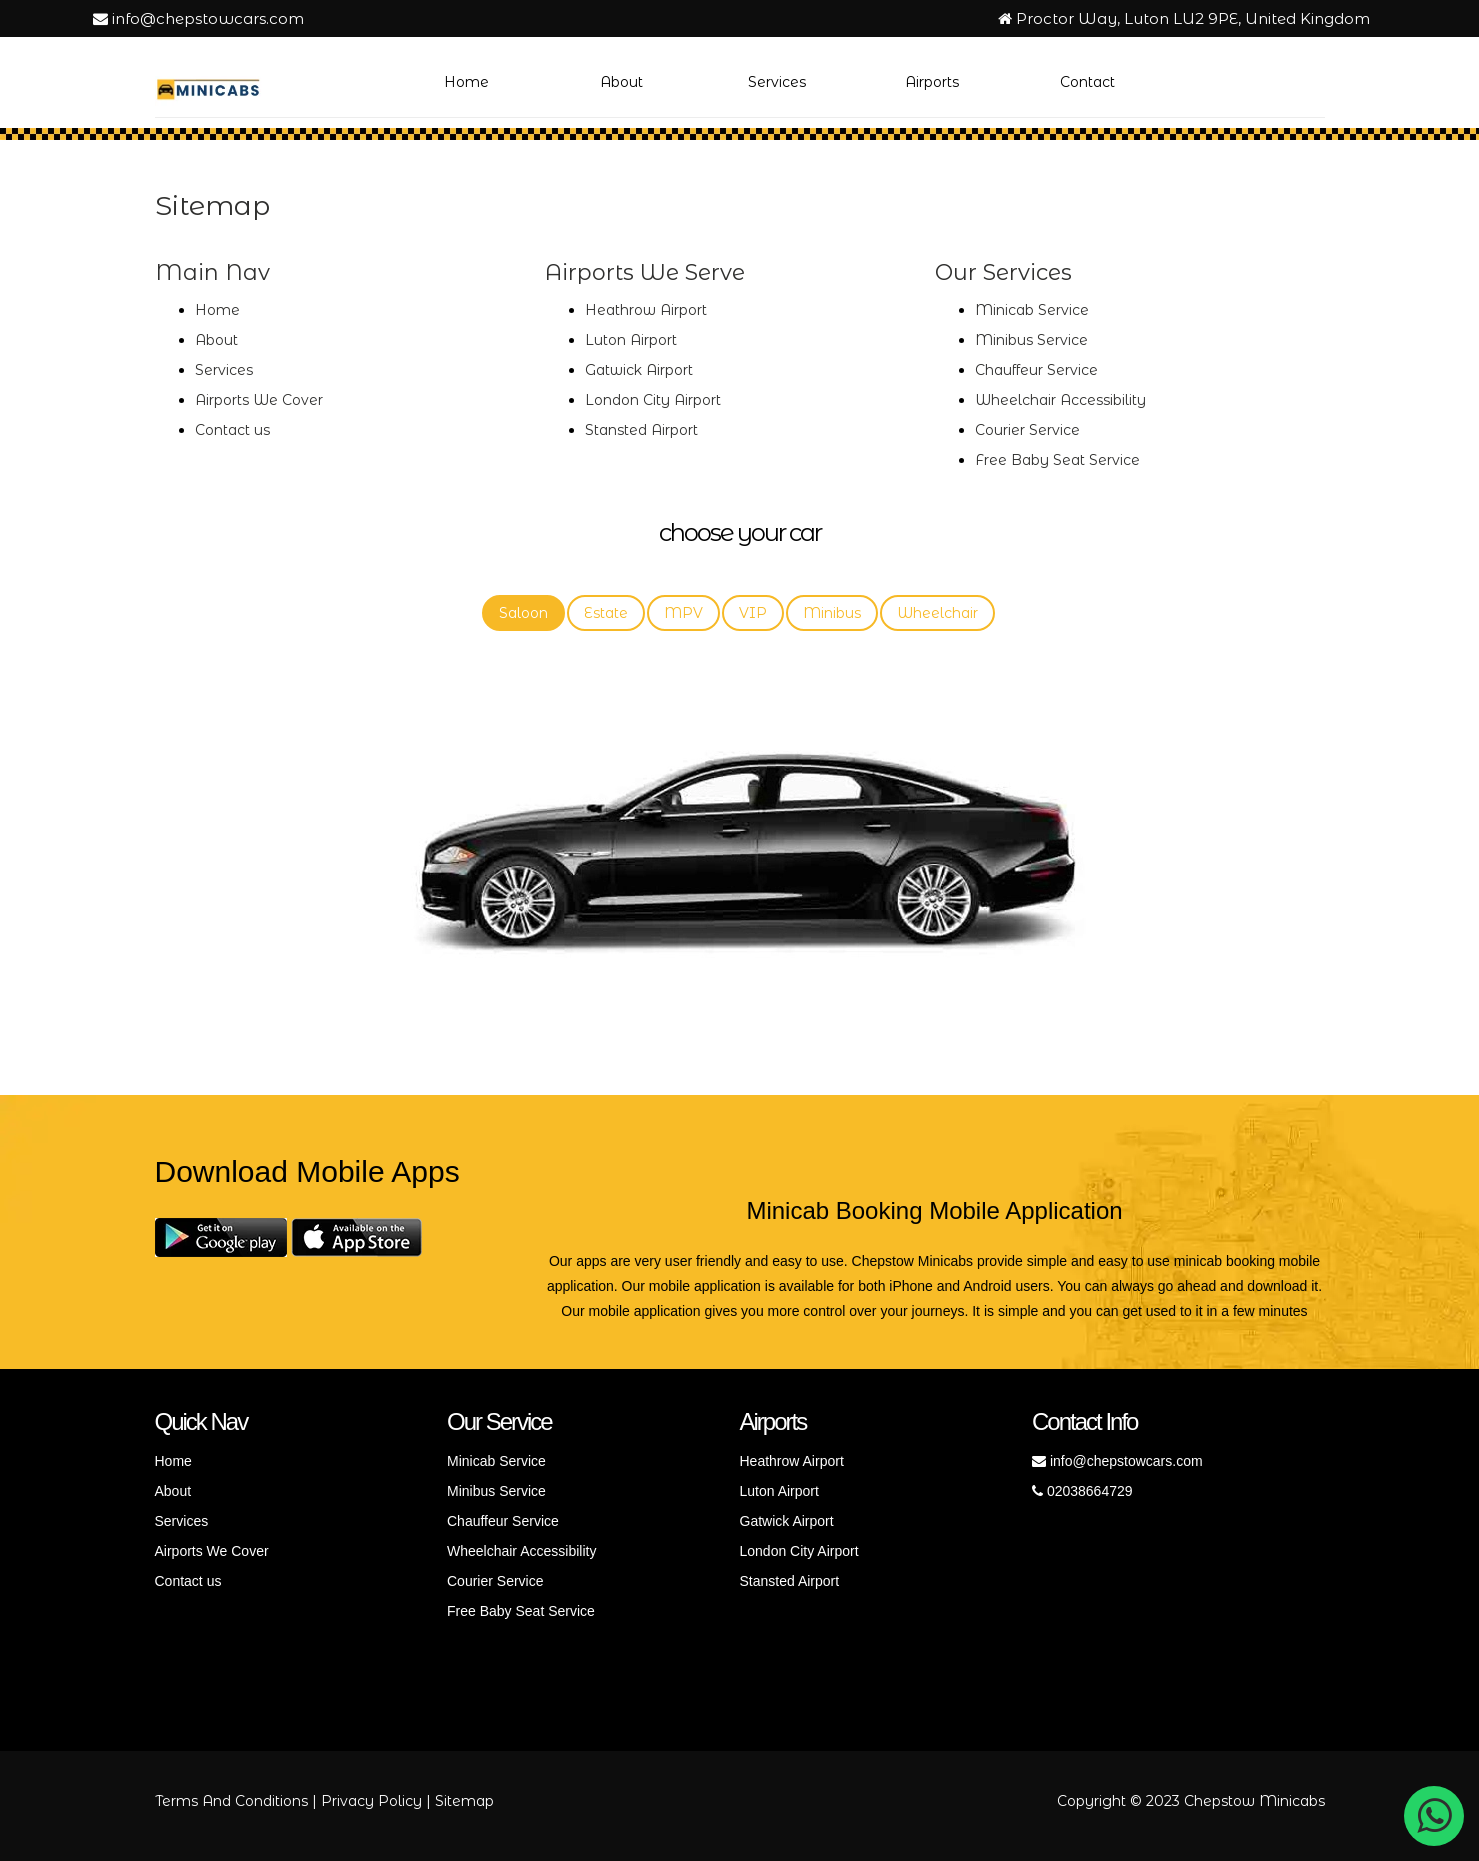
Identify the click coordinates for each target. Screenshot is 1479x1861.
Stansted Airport (641, 430)
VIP (753, 613)
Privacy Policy (371, 1801)
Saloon (523, 613)
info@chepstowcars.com (198, 18)
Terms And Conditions (231, 1801)
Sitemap (464, 1801)
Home (466, 82)
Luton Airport (631, 340)
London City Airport (653, 400)
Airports (932, 82)
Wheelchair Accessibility (1060, 400)
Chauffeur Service (1036, 370)
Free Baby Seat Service (1057, 460)
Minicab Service (1032, 310)
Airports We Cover (259, 400)
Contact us (232, 430)
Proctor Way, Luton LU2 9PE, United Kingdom (1184, 18)
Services (777, 82)
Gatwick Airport (639, 370)
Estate (606, 613)
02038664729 (1082, 1491)
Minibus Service (1031, 340)
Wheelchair (937, 613)
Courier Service (1027, 430)
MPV (683, 613)
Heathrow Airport (646, 310)
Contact (1087, 82)
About (621, 82)
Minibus (832, 613)
